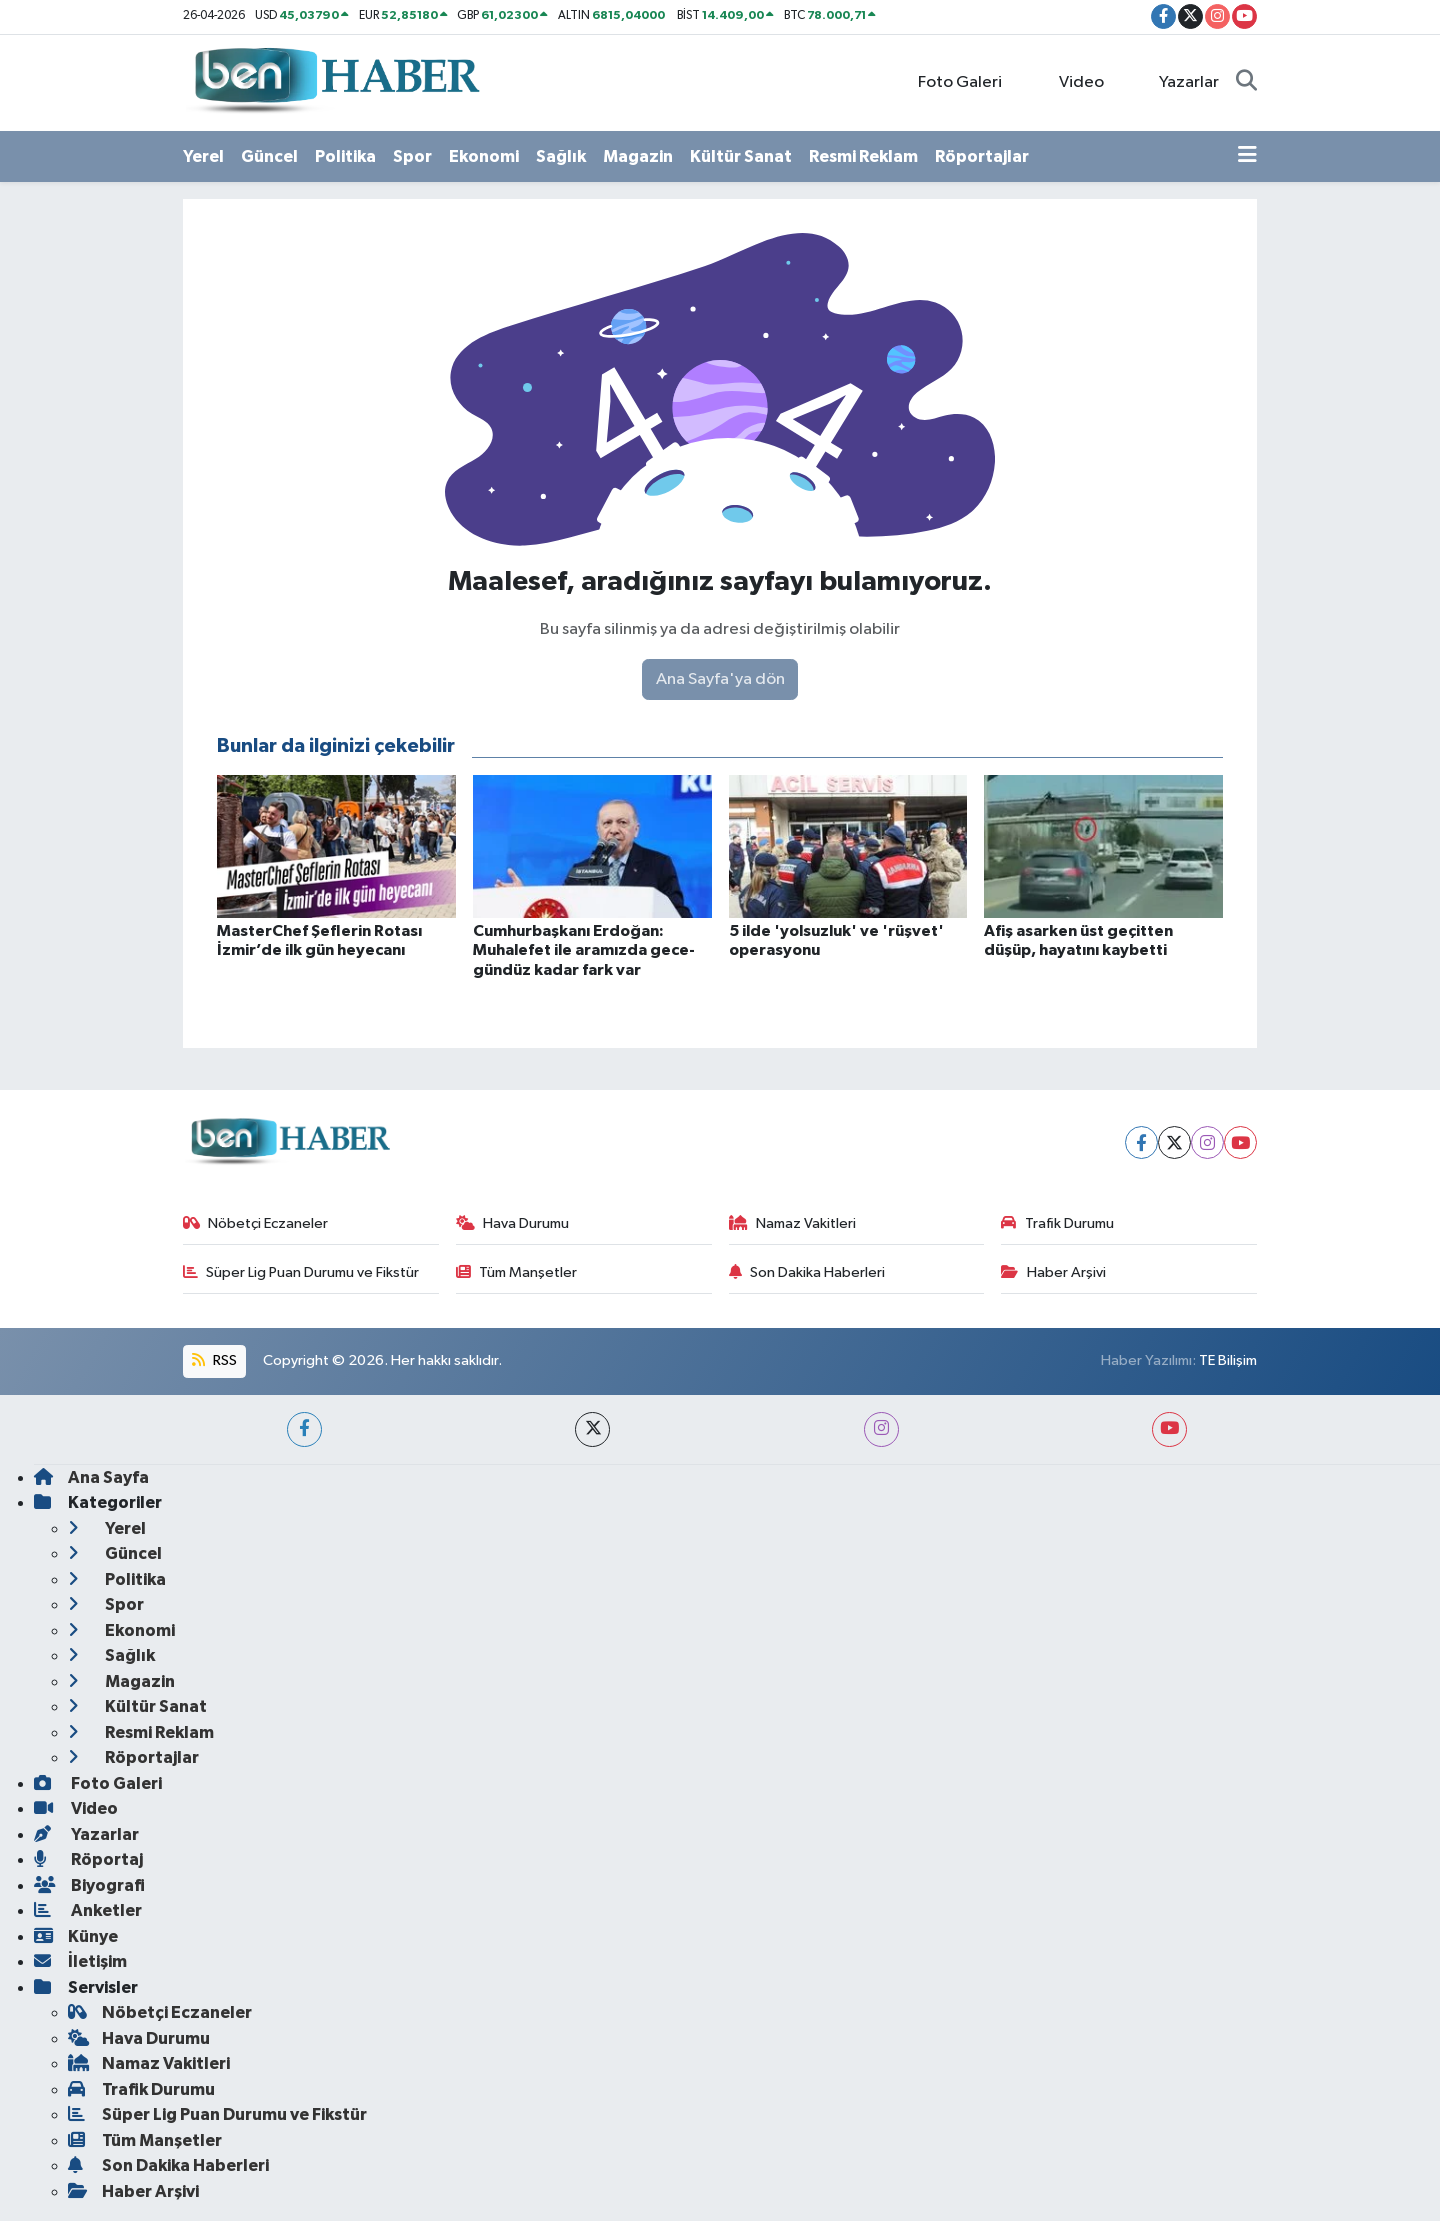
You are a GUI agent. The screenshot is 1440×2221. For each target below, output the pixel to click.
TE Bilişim (1228, 1360)
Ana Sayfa (91, 1477)
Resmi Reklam (863, 156)
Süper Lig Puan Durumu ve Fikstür (301, 1272)
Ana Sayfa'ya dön (720, 679)
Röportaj (88, 1859)
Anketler (88, 1910)
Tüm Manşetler (517, 1272)
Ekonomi (484, 156)
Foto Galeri (949, 81)
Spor (412, 156)
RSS (214, 1360)
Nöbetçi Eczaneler (256, 1223)
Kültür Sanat (741, 156)
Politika (345, 156)
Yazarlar (1178, 81)
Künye (76, 1936)
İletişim (80, 1961)
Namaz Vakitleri (793, 1223)
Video (1070, 81)
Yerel (203, 156)
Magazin (638, 156)
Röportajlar (982, 156)
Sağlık (561, 156)
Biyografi (89, 1885)
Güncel (269, 156)
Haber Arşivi (1053, 1272)
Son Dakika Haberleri (807, 1272)
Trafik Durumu (1057, 1223)
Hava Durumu (513, 1223)
